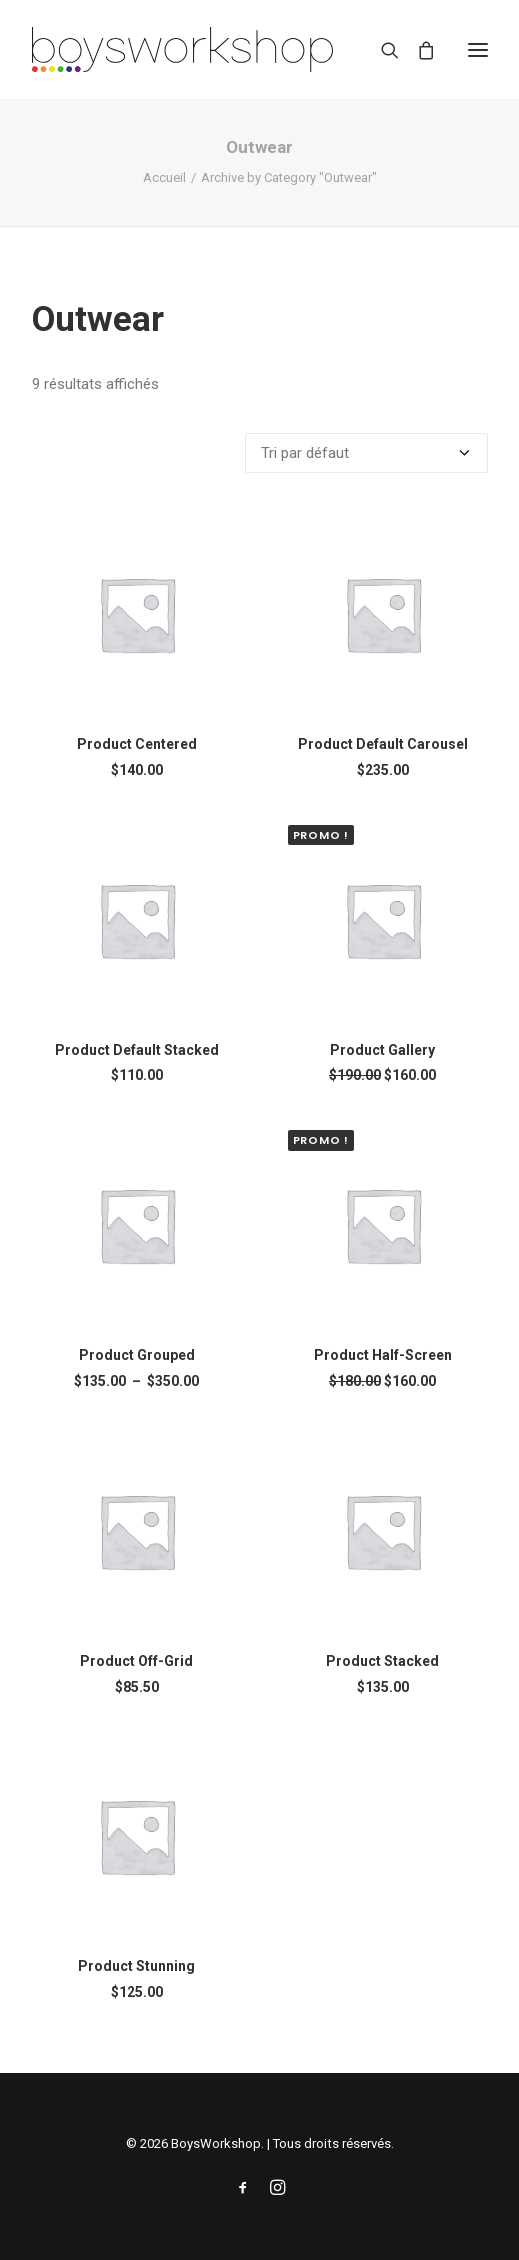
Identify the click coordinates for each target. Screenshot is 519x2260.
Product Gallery (382, 1050)
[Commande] (366, 453)
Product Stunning (136, 1966)
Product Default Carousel (383, 744)
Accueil (164, 177)
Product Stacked (382, 1661)
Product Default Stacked (137, 1050)
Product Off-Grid (136, 1661)
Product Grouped (137, 1355)
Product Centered (137, 744)
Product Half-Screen (383, 1355)
